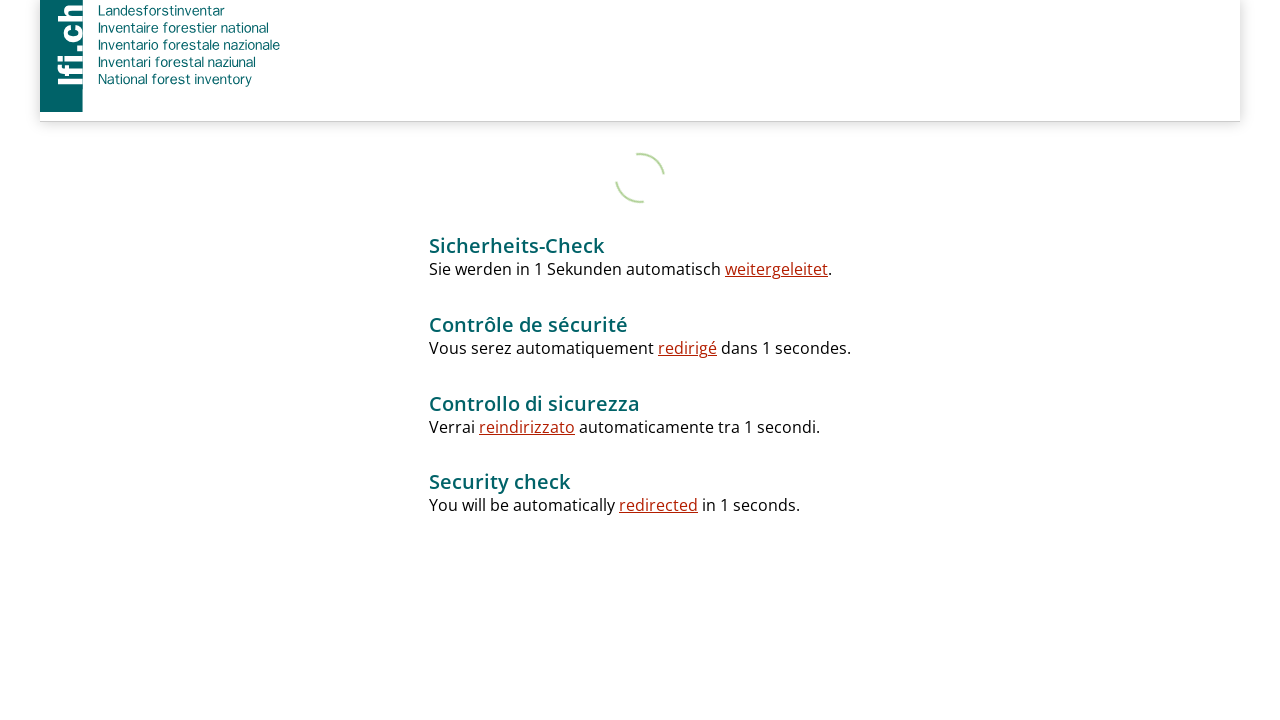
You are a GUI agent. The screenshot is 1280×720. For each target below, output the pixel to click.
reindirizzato (527, 427)
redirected (658, 505)
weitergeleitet (776, 269)
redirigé (687, 348)
